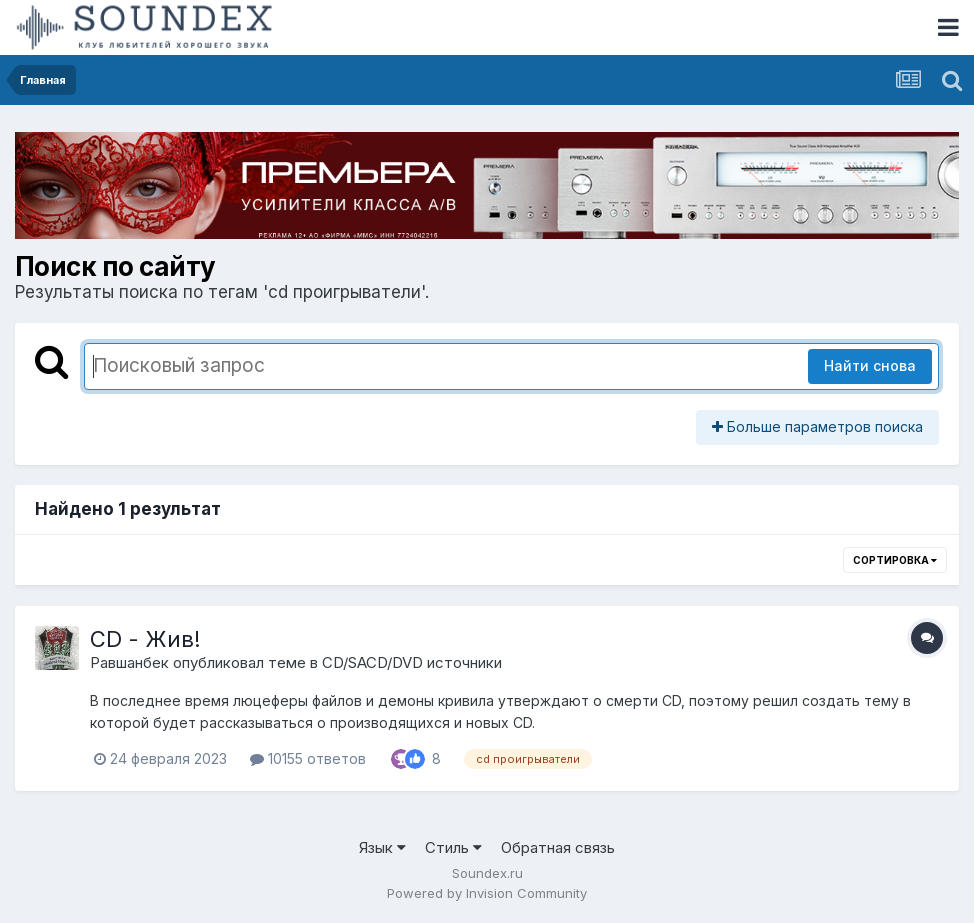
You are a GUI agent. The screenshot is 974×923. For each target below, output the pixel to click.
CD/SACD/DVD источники (412, 662)
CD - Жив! (145, 639)
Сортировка (895, 560)
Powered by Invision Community (487, 893)
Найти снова (870, 365)
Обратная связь (558, 847)
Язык (382, 847)
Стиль (453, 847)
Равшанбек (129, 662)
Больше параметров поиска (817, 426)
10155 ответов (308, 758)
